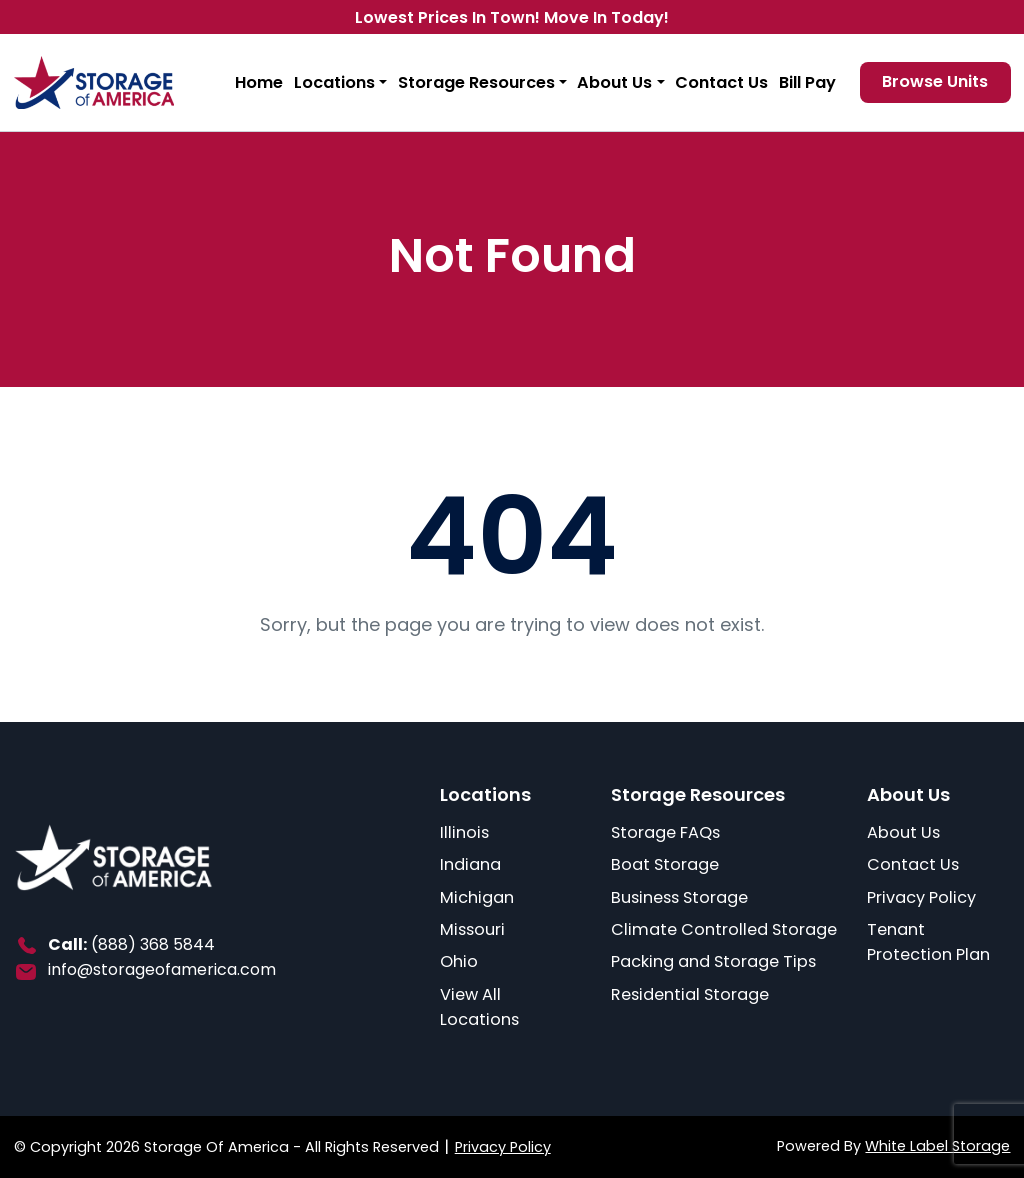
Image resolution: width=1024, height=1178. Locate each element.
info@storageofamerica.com (162, 969)
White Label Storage (937, 1146)
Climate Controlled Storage (724, 929)
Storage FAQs (665, 832)
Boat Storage (665, 864)
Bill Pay (807, 82)
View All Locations (479, 1007)
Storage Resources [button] (476, 82)
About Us (903, 832)
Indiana (470, 864)
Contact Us (721, 82)
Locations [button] (334, 82)
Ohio (459, 961)
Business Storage (679, 897)
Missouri (472, 929)
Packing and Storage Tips (713, 961)
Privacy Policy (921, 897)
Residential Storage (690, 994)
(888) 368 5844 (153, 944)
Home (259, 82)
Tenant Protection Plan (928, 942)
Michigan (477, 897)
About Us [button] (614, 82)
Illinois (464, 832)
